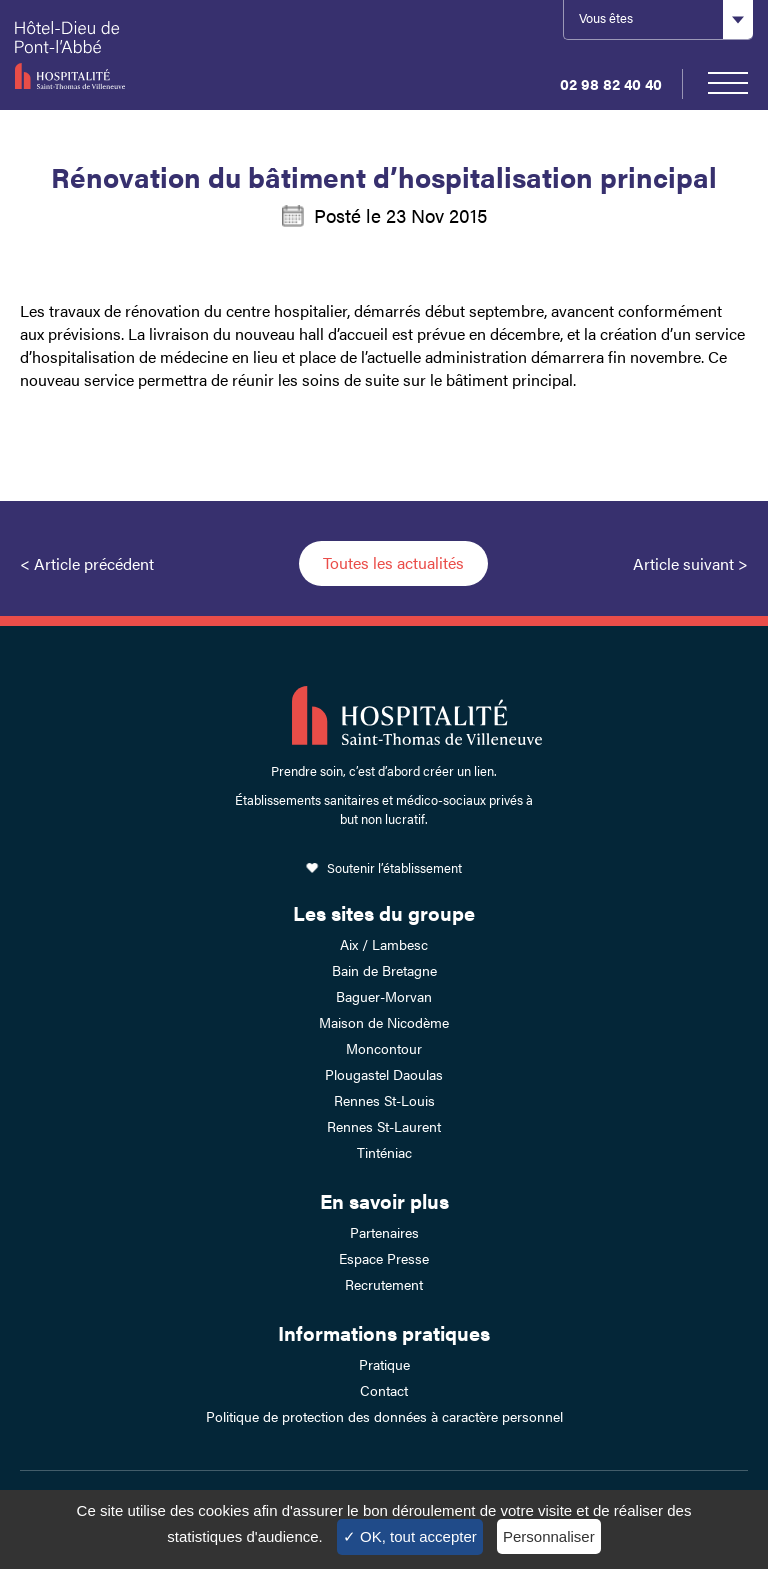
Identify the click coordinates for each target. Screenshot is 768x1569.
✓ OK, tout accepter (410, 1536)
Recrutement (384, 1284)
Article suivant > (690, 563)
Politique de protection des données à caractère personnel (384, 1416)
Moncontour (384, 1048)
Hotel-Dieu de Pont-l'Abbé (119, 55)
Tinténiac (384, 1152)
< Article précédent (87, 563)
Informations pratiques (384, 1332)
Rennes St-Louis (384, 1100)
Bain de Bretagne (384, 970)
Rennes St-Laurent (384, 1126)
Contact (384, 1390)
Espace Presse (384, 1258)
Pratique (384, 1364)
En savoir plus (384, 1200)
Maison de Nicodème (384, 1022)
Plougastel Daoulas (384, 1074)
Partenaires (384, 1232)
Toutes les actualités (393, 562)
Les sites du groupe (384, 912)
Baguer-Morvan (384, 996)
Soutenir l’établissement (394, 867)
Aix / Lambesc (384, 944)
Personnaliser (549, 1536)
